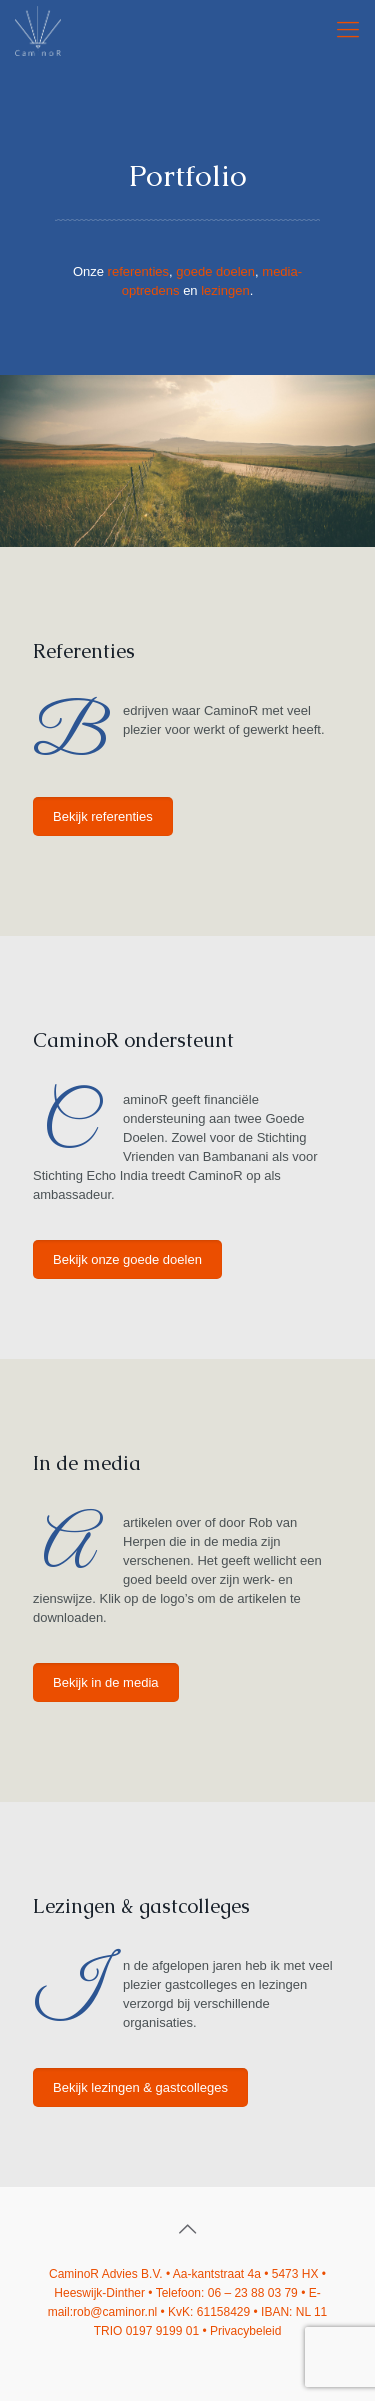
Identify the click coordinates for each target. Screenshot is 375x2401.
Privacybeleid (245, 2331)
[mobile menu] (348, 30)
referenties (138, 271)
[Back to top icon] (188, 2229)
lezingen (225, 290)
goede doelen (215, 271)
